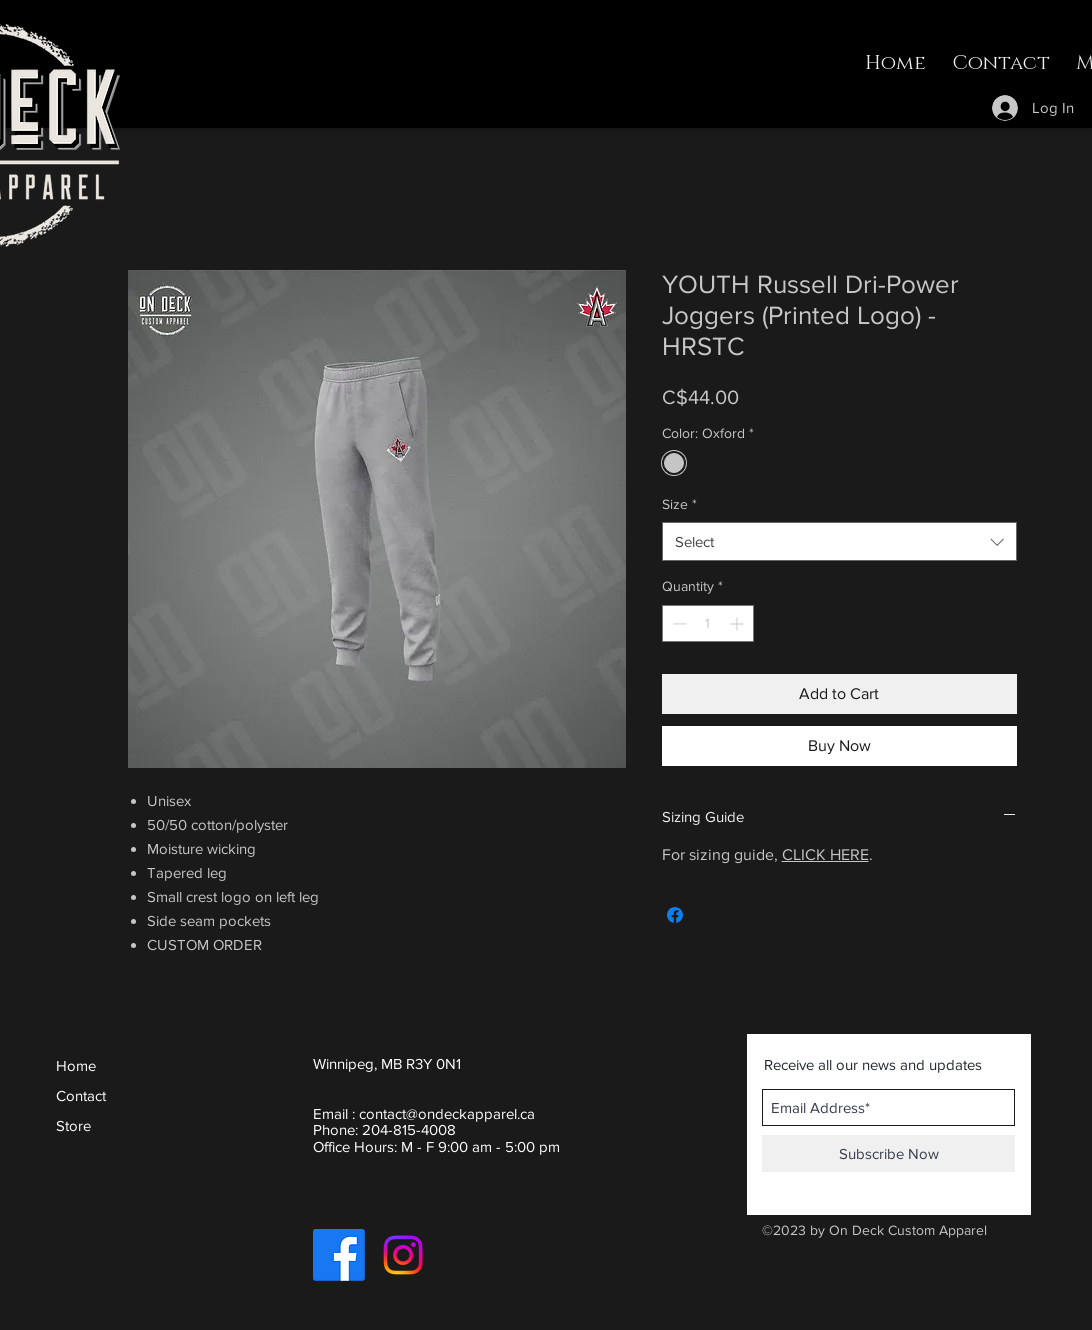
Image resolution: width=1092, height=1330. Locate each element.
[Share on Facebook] (675, 915)
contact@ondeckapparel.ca (447, 1113)
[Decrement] (677, 623)
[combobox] (839, 541)
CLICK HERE (825, 854)
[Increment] (738, 623)
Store (73, 1125)
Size (679, 504)
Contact (81, 1095)
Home (76, 1065)
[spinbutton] (708, 623)
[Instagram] (403, 1255)
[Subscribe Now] (888, 1153)
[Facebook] (339, 1255)
